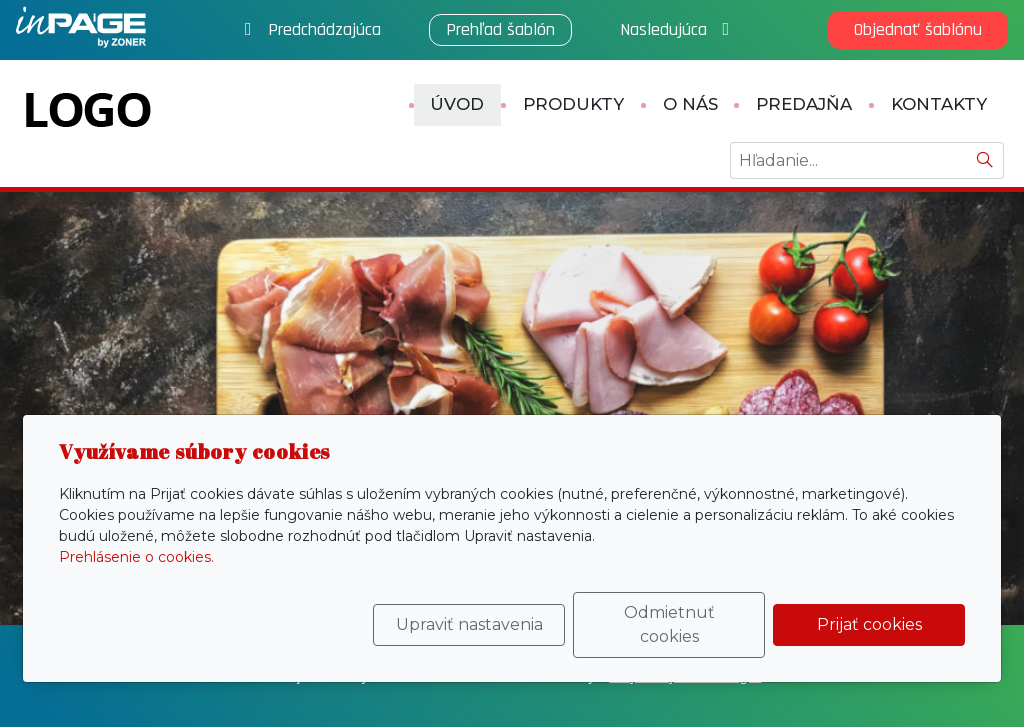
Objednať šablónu (918, 29)
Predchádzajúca (313, 30)
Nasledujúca (675, 30)
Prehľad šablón (500, 29)
